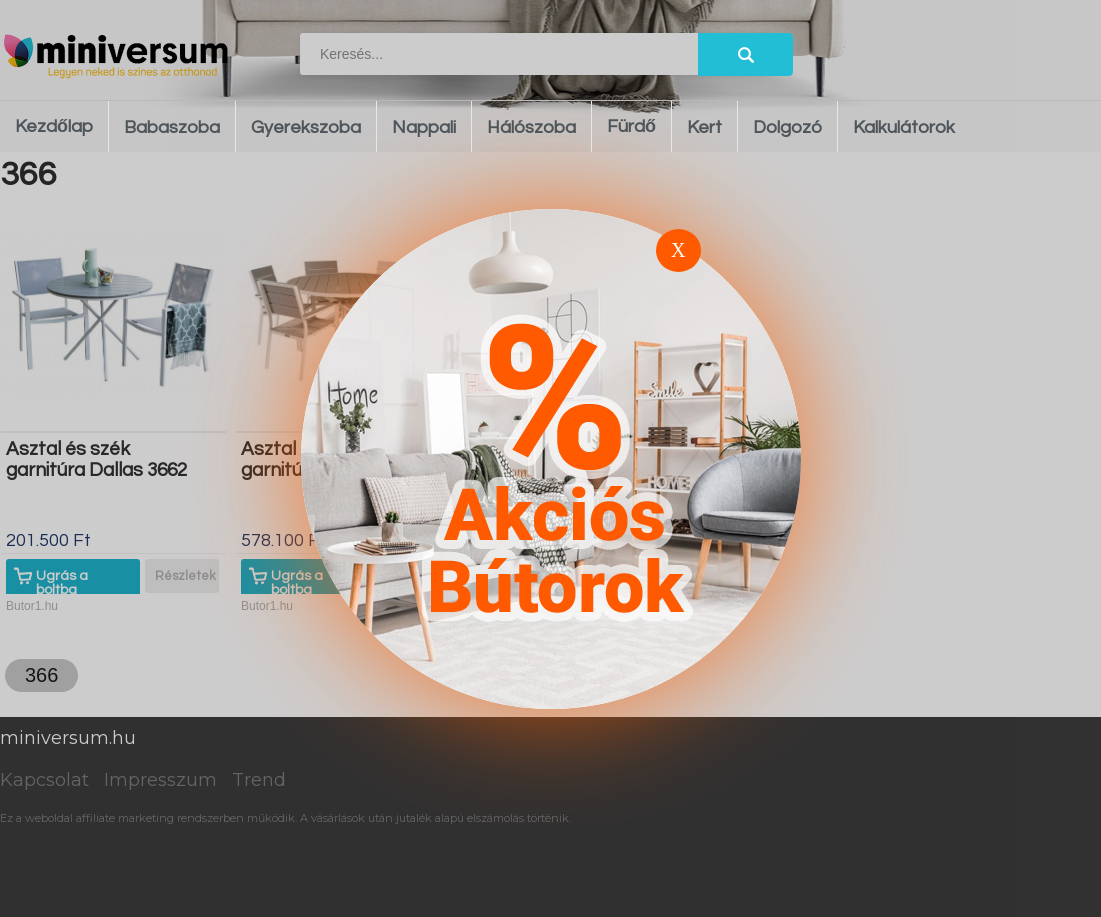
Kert (704, 127)
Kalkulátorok (904, 127)
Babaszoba (172, 127)
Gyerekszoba (306, 127)
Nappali (424, 127)
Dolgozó (787, 127)
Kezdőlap (54, 126)
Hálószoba (531, 127)
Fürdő (631, 126)
